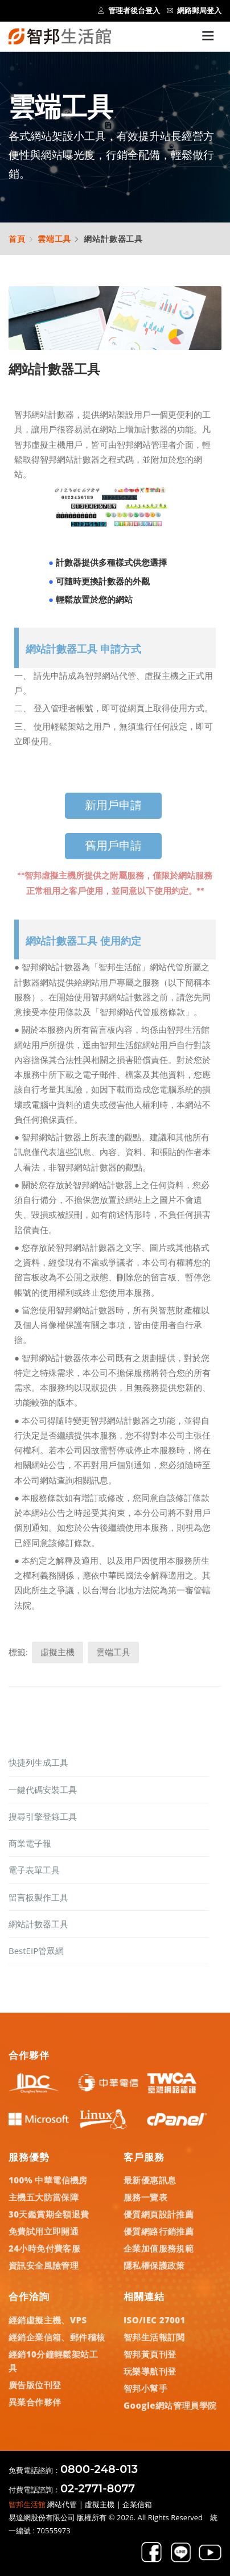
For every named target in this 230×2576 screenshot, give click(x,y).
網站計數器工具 (38, 1924)
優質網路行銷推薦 (159, 2231)
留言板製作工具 (38, 1897)
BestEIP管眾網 (36, 1950)
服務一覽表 (145, 2197)
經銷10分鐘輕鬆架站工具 (53, 2360)
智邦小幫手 (145, 2388)
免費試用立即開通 (44, 2231)
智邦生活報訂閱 (154, 2337)
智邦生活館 (27, 2504)
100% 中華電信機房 (48, 2180)
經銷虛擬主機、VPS (48, 2320)
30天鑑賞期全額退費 (49, 2214)
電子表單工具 (34, 1870)
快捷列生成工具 (38, 1762)
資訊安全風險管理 (44, 2265)
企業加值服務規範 (159, 2248)
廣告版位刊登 (35, 2384)
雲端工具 (54, 238)
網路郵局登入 (194, 10)
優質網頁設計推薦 (159, 2214)
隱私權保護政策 (154, 2265)
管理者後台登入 (129, 10)
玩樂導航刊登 (150, 2371)
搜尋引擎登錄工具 (43, 1816)
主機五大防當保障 (44, 2197)
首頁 (17, 238)
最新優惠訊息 (150, 2180)
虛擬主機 (57, 1652)
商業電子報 (30, 1843)
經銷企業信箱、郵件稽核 (57, 2337)
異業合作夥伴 (35, 2402)
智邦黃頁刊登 (150, 2354)
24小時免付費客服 (44, 2248)
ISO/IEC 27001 (155, 2320)
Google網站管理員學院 (170, 2405)
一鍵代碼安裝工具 (43, 1789)
